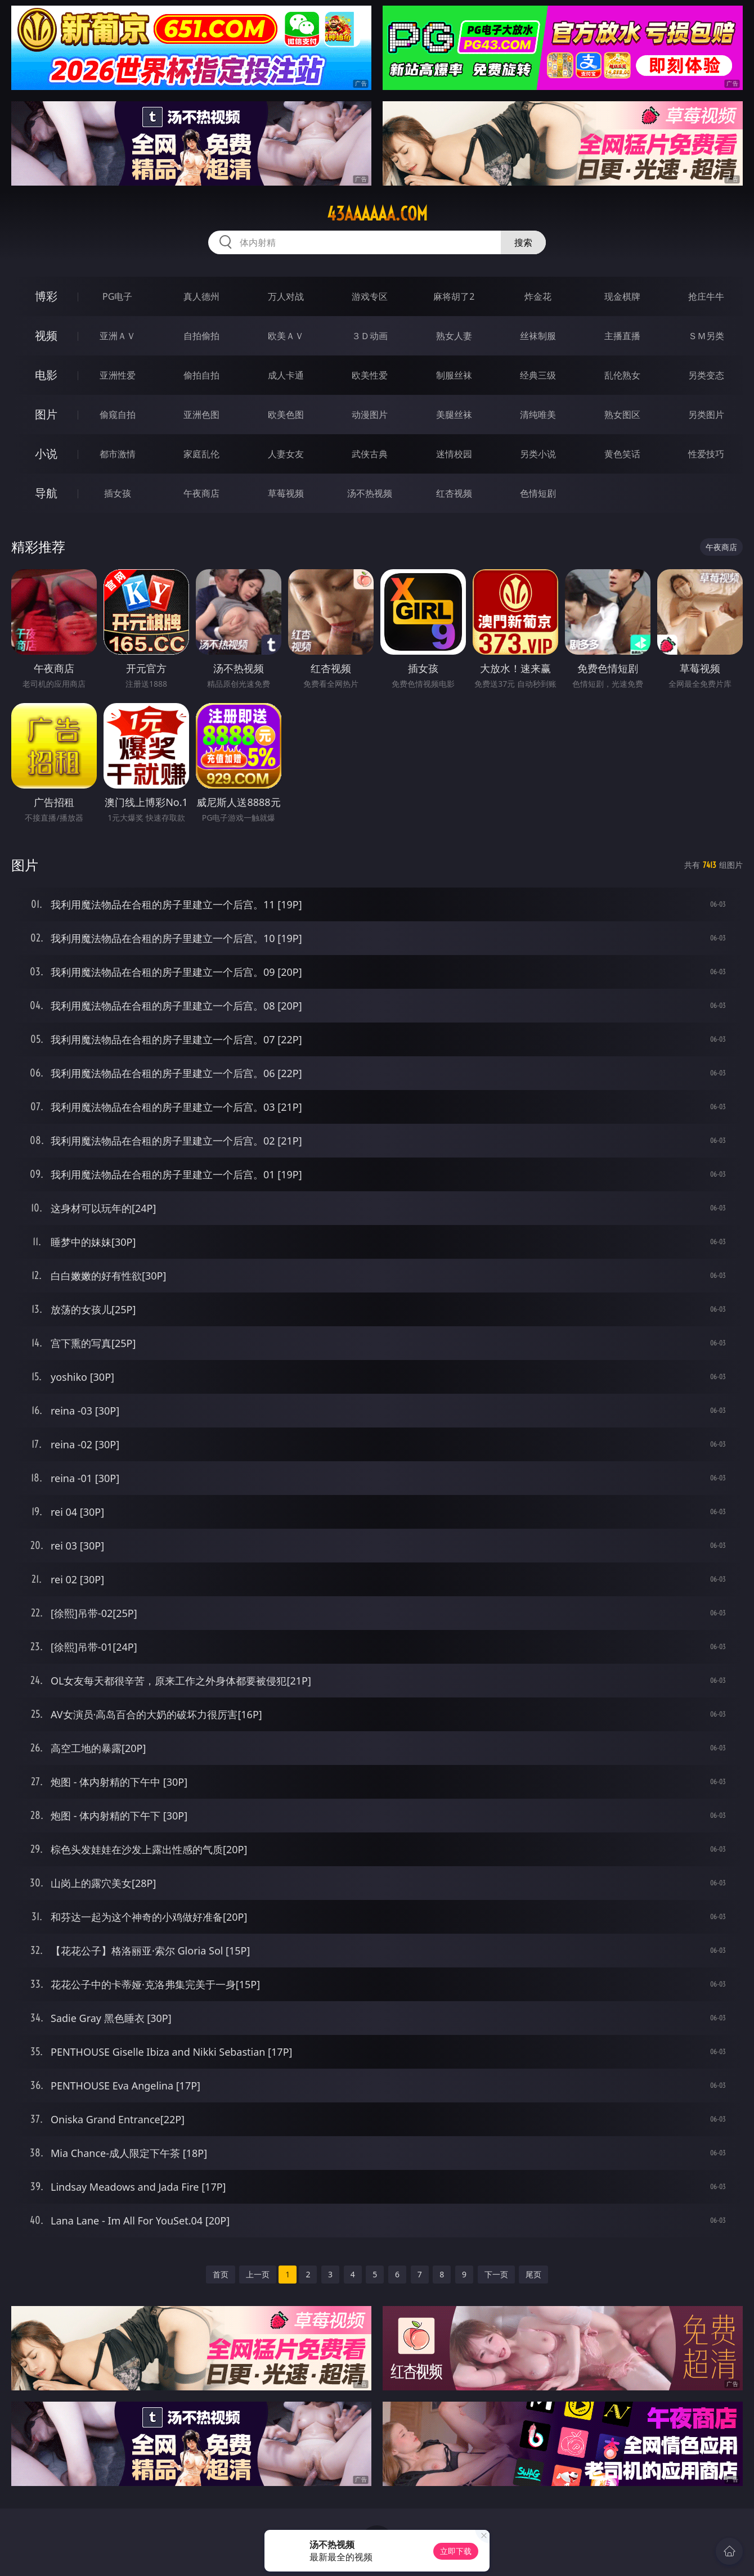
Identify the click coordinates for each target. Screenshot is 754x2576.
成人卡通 (286, 375)
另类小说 (538, 454)
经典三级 (538, 375)
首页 (220, 2274)
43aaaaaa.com (377, 213)
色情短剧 (538, 493)
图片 (46, 414)
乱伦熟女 (622, 375)
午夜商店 (201, 493)
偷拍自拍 (201, 375)
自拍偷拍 (201, 336)
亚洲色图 (201, 414)
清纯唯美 (538, 414)
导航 (46, 493)
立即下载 (456, 2551)
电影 (46, 374)
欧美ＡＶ (286, 336)
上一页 (258, 2274)
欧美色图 (286, 414)
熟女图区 (622, 414)
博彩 (46, 296)
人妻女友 (286, 454)
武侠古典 (370, 454)
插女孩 (117, 493)
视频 (46, 335)
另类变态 (706, 375)
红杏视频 (454, 493)
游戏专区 (370, 296)
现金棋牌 (622, 296)
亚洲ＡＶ (118, 336)
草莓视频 (286, 493)
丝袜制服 (538, 336)
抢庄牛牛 (706, 296)
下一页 (496, 2274)
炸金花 (537, 296)
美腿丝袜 (454, 414)
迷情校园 (454, 454)
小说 (46, 453)
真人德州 (201, 296)
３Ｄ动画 (370, 336)
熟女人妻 (454, 336)
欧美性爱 (370, 375)
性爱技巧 (706, 454)
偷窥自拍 (118, 414)
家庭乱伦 (201, 454)
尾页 (533, 2274)
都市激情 (118, 454)
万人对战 (286, 296)
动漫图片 (370, 414)
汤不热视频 (369, 493)
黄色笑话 (622, 454)
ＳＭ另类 (706, 336)
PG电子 (117, 296)
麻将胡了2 (453, 296)
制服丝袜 (454, 375)
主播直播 (622, 336)
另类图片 (706, 414)
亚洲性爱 (118, 375)
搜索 (523, 242)
